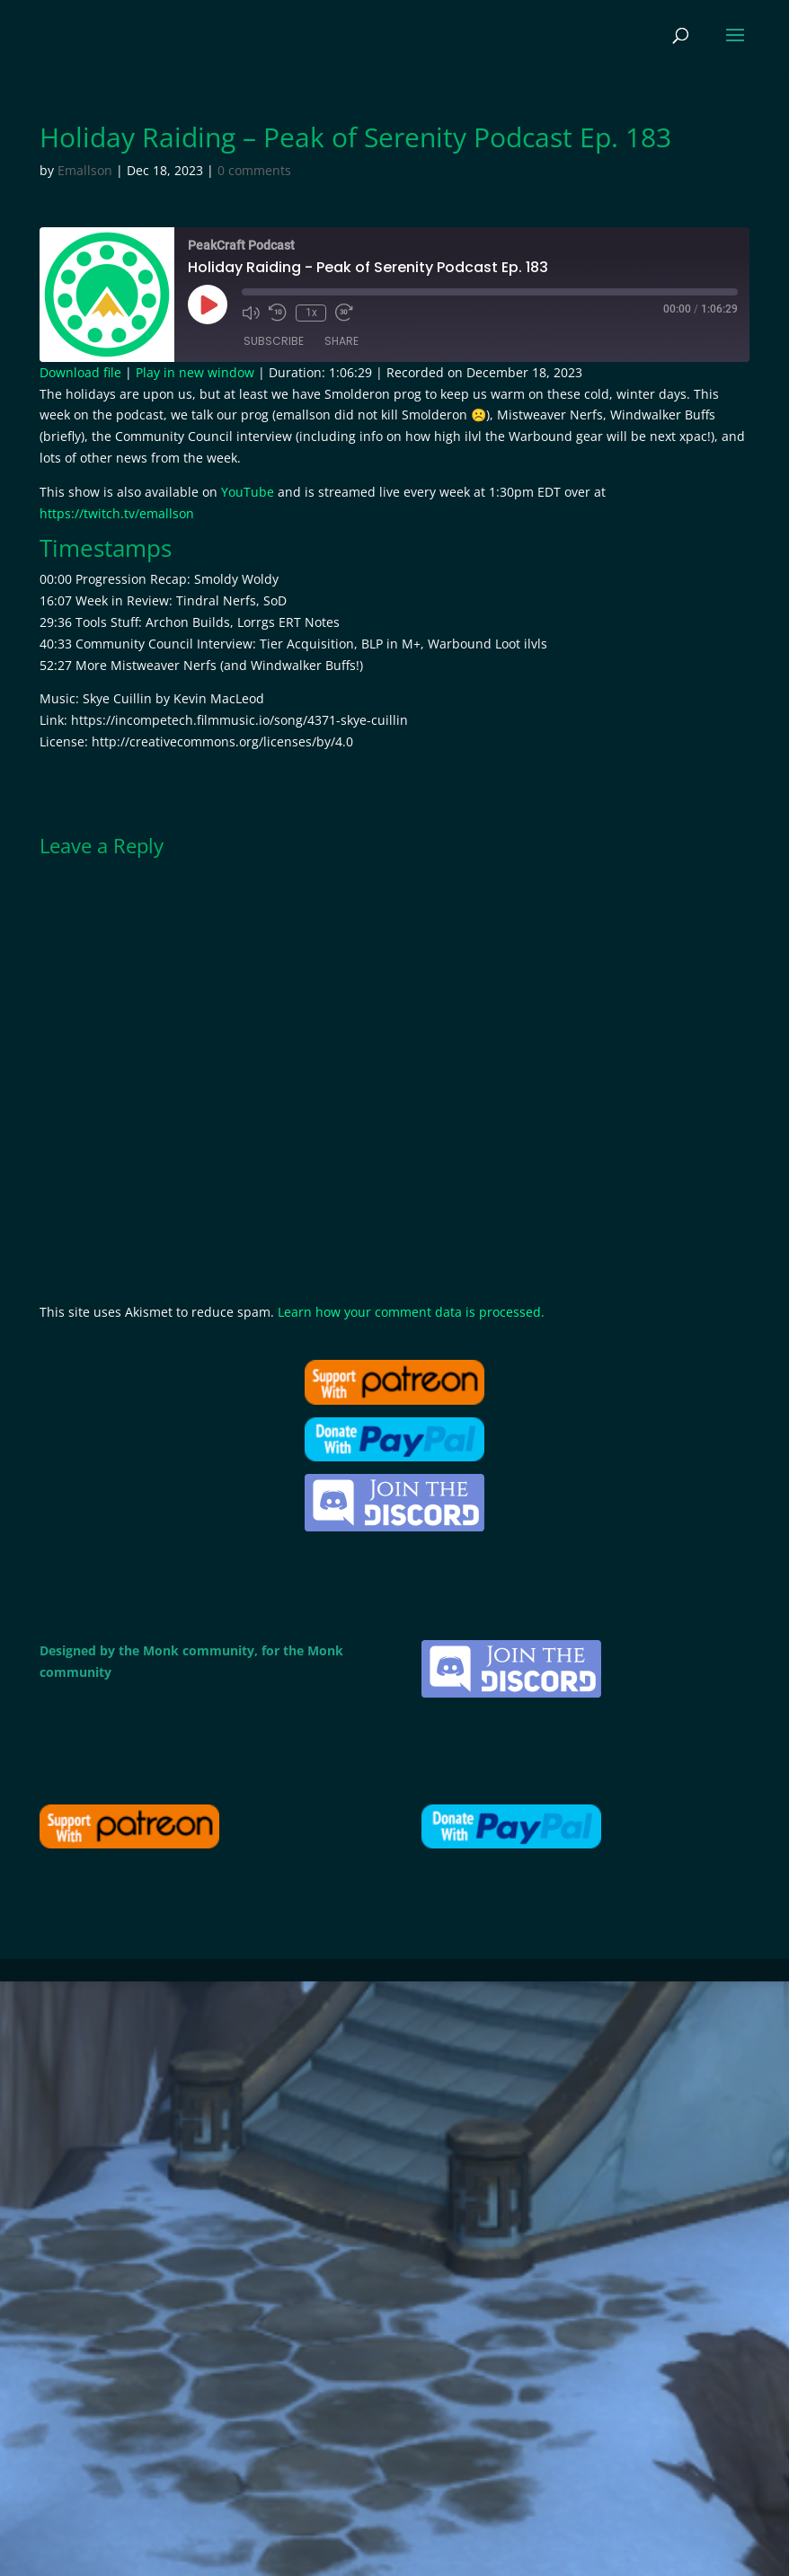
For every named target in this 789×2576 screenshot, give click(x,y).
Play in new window (195, 372)
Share (341, 341)
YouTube (247, 491)
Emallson (85, 170)
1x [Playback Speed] (310, 312)
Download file (80, 372)
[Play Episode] (207, 304)
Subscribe (274, 341)
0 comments (254, 170)
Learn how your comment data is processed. (411, 1311)
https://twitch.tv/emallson (117, 513)
